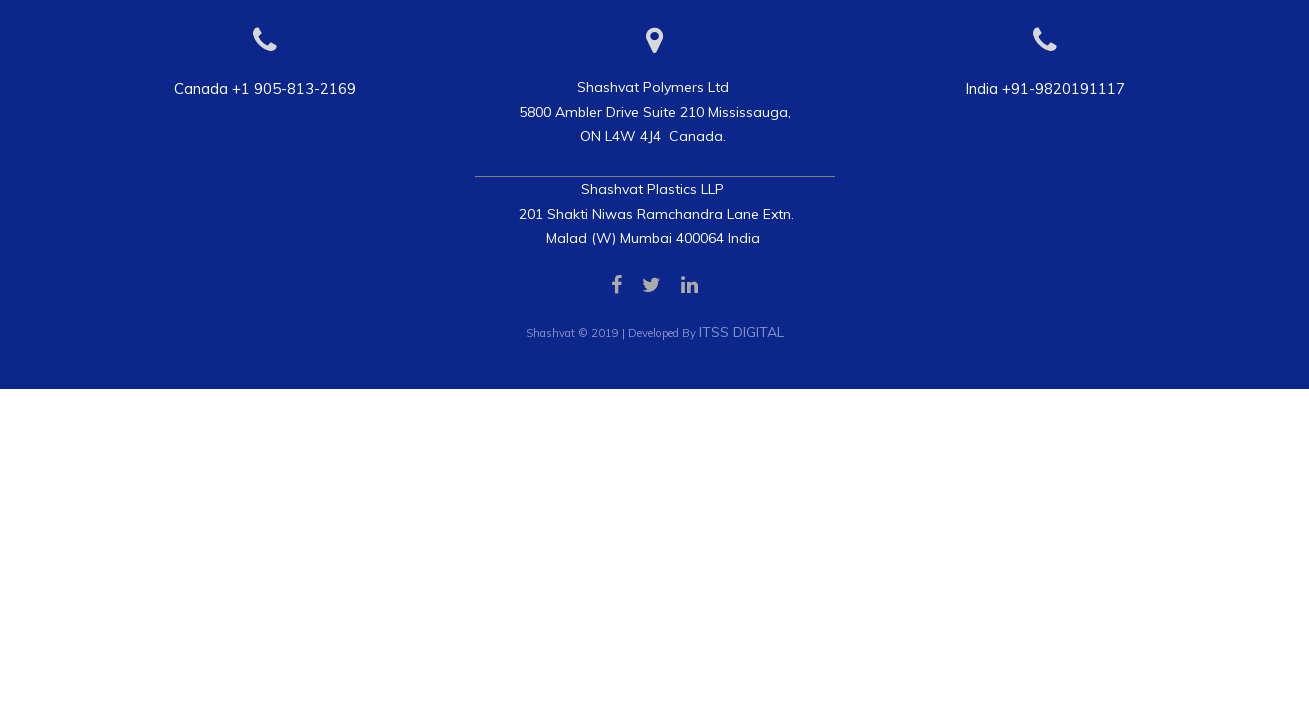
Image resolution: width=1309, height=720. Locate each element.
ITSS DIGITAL (741, 332)
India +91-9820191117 (1045, 88)
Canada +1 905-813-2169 (265, 88)
